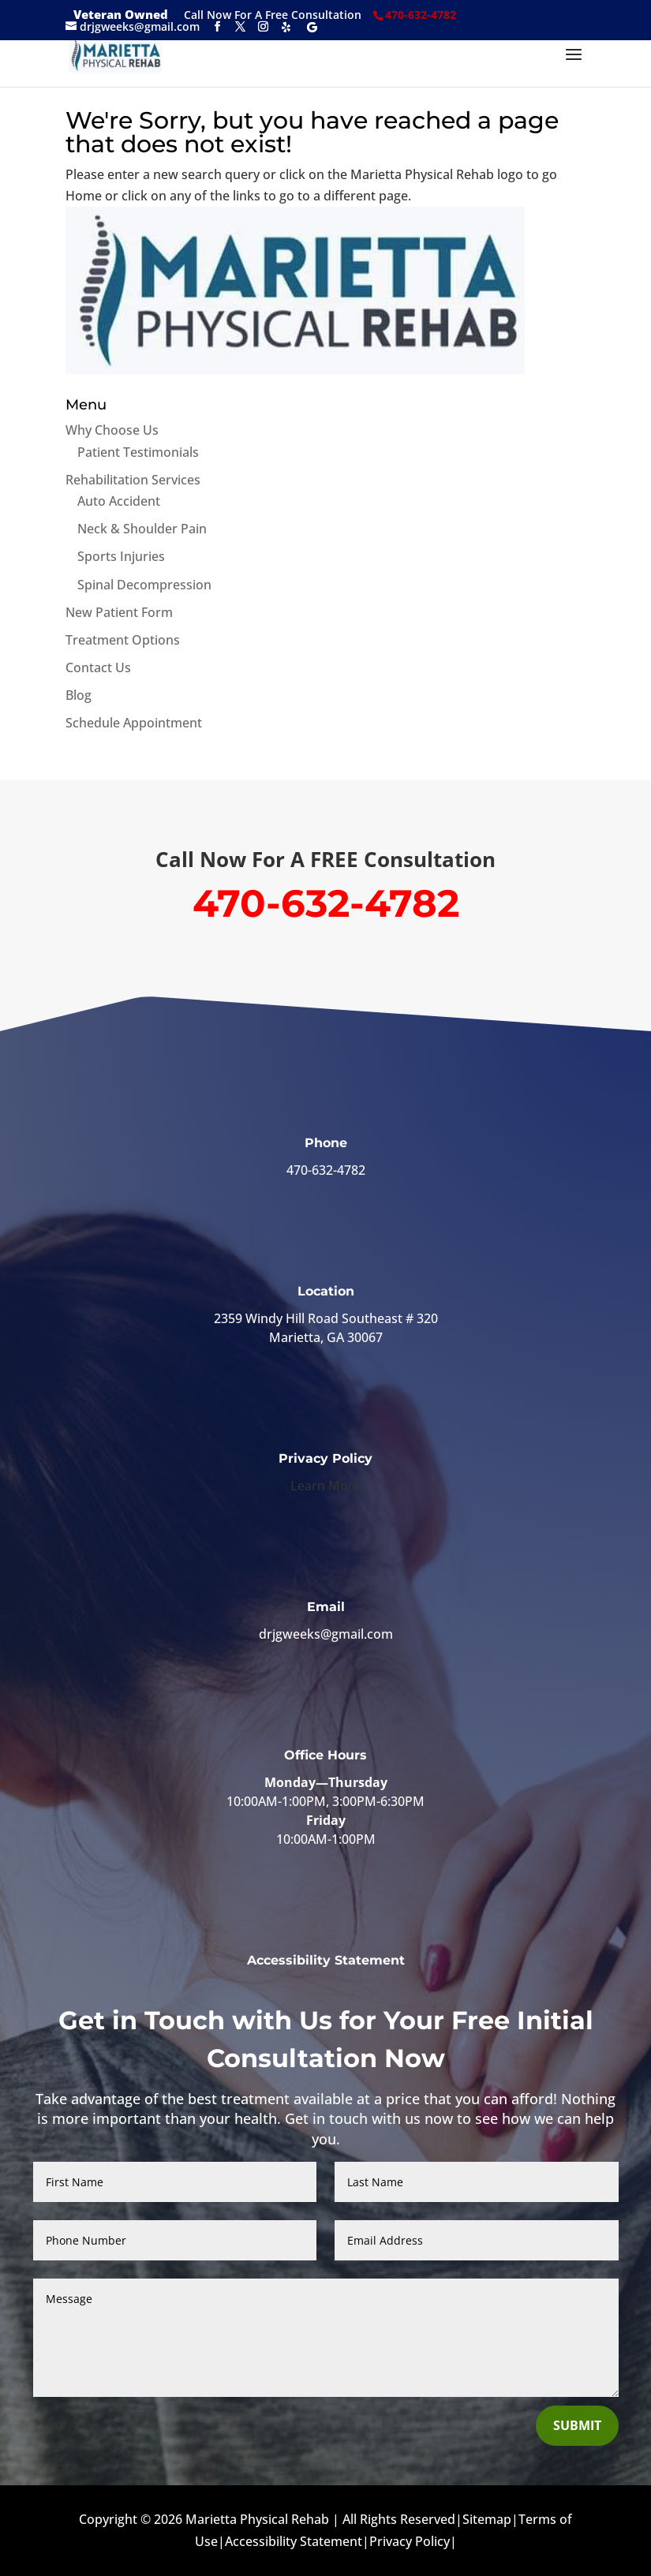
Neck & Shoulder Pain (142, 528)
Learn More (325, 1485)
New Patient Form (119, 612)
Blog (78, 695)
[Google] (312, 26)
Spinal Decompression (144, 584)
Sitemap (486, 2519)
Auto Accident (118, 501)
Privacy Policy (409, 2541)
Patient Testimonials (138, 452)
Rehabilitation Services (132, 479)
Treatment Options (122, 640)
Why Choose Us (112, 430)
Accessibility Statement (326, 1960)
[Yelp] (286, 26)
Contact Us (98, 667)
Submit (577, 2425)
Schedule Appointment (133, 722)
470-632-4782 (325, 1170)
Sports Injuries (121, 556)
